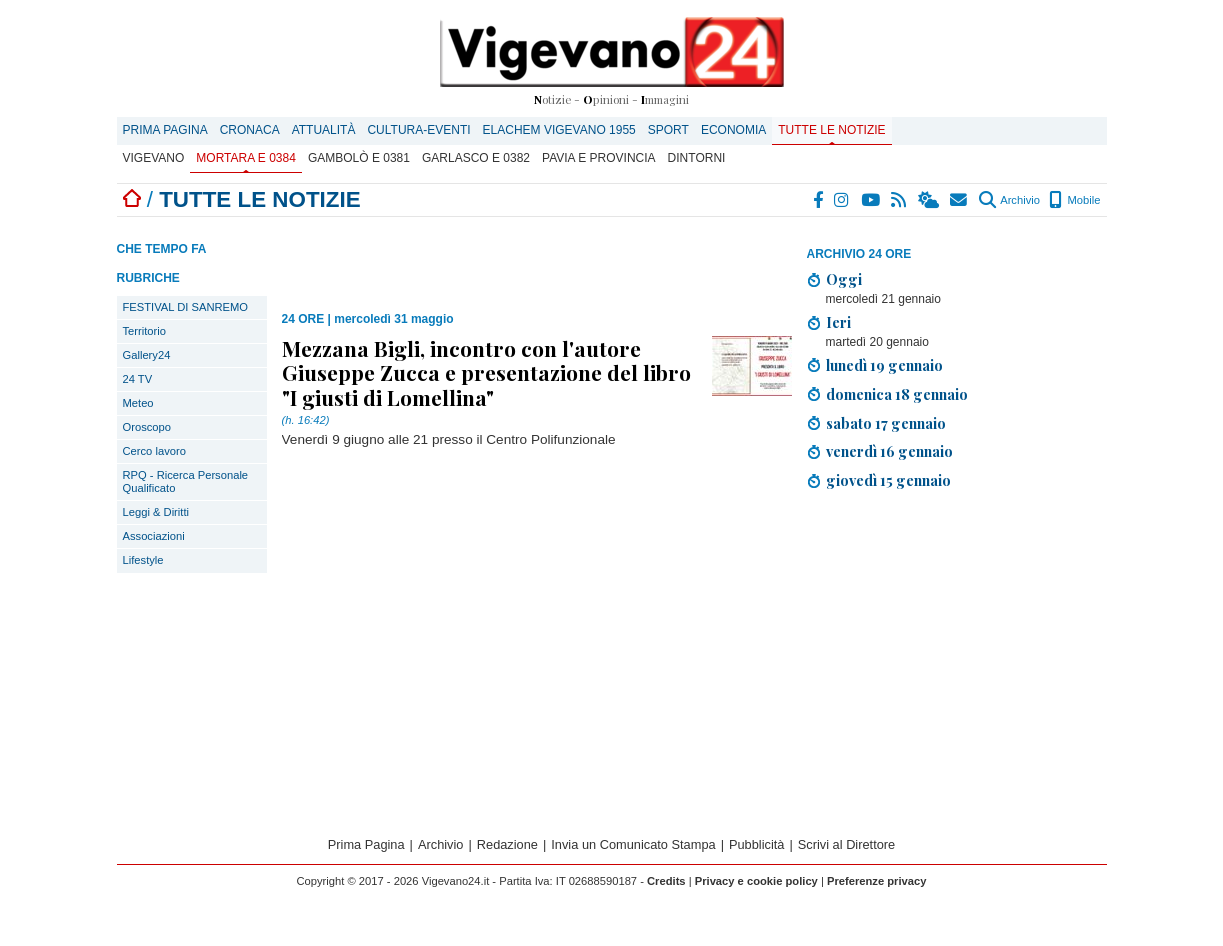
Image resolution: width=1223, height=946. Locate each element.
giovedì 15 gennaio (888, 480)
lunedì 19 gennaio (884, 365)
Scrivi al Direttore (846, 844)
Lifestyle (143, 560)
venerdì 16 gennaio (889, 451)
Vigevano (154, 158)
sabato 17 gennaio (886, 423)
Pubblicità (757, 844)
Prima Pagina (165, 130)
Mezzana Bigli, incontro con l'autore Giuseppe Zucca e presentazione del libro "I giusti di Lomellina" (486, 372)
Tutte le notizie (831, 130)
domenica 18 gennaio (897, 394)
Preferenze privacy (877, 881)
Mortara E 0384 (246, 158)
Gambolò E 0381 (359, 158)
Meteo (138, 403)
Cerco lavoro (154, 451)
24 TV (138, 379)
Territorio (145, 331)
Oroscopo (147, 427)
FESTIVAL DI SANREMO (186, 307)
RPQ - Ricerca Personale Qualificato (186, 481)
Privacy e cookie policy (756, 881)
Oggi (844, 279)
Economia (733, 130)
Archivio (1009, 200)
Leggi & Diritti (156, 512)
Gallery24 (147, 355)
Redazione (507, 844)
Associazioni (154, 536)
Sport (668, 130)
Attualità (324, 130)
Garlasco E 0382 (476, 158)
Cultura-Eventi (418, 130)
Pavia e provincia (599, 158)
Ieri (838, 322)
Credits (666, 881)
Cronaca (250, 130)
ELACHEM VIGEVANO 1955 (559, 130)
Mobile (1074, 200)
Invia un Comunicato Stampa (633, 844)
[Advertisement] (957, 666)
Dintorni (697, 158)
